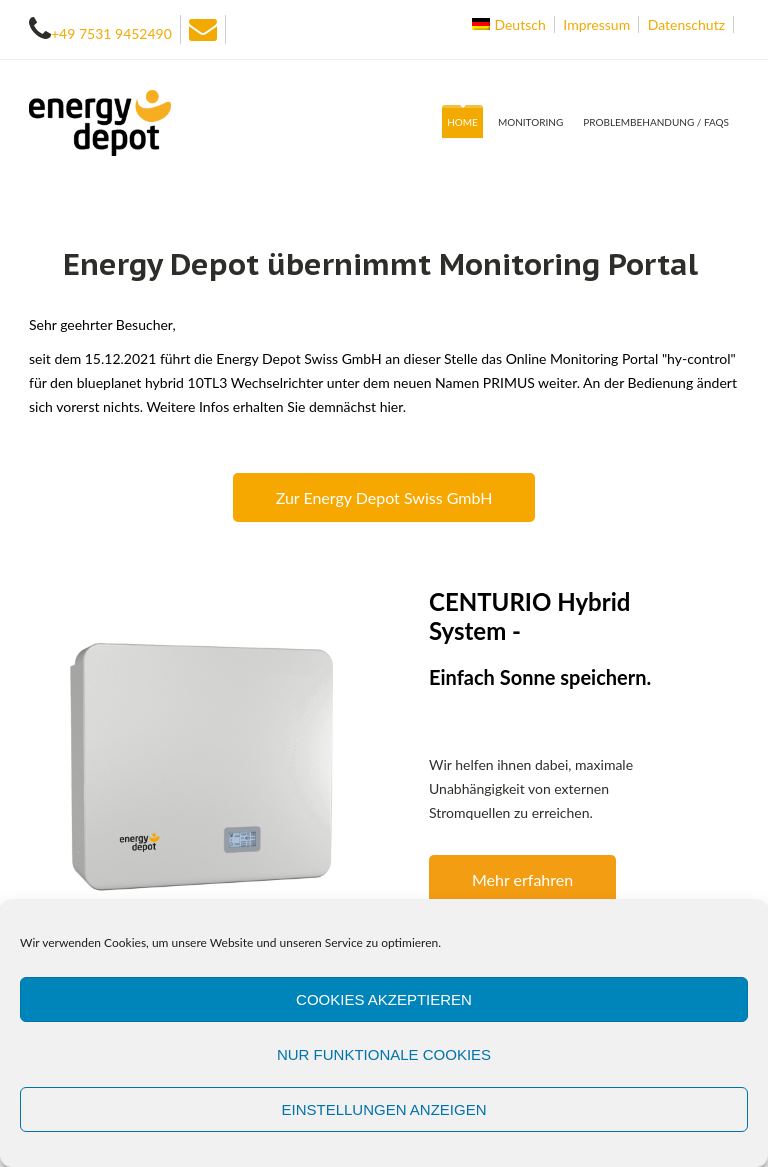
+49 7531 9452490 (111, 33)
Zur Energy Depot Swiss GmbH (384, 497)
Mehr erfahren (522, 879)
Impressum (596, 24)
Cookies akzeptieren (384, 999)
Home (462, 122)
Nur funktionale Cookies (384, 1054)
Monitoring (530, 122)
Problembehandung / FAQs (656, 122)
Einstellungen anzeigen (383, 1109)
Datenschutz (686, 24)
